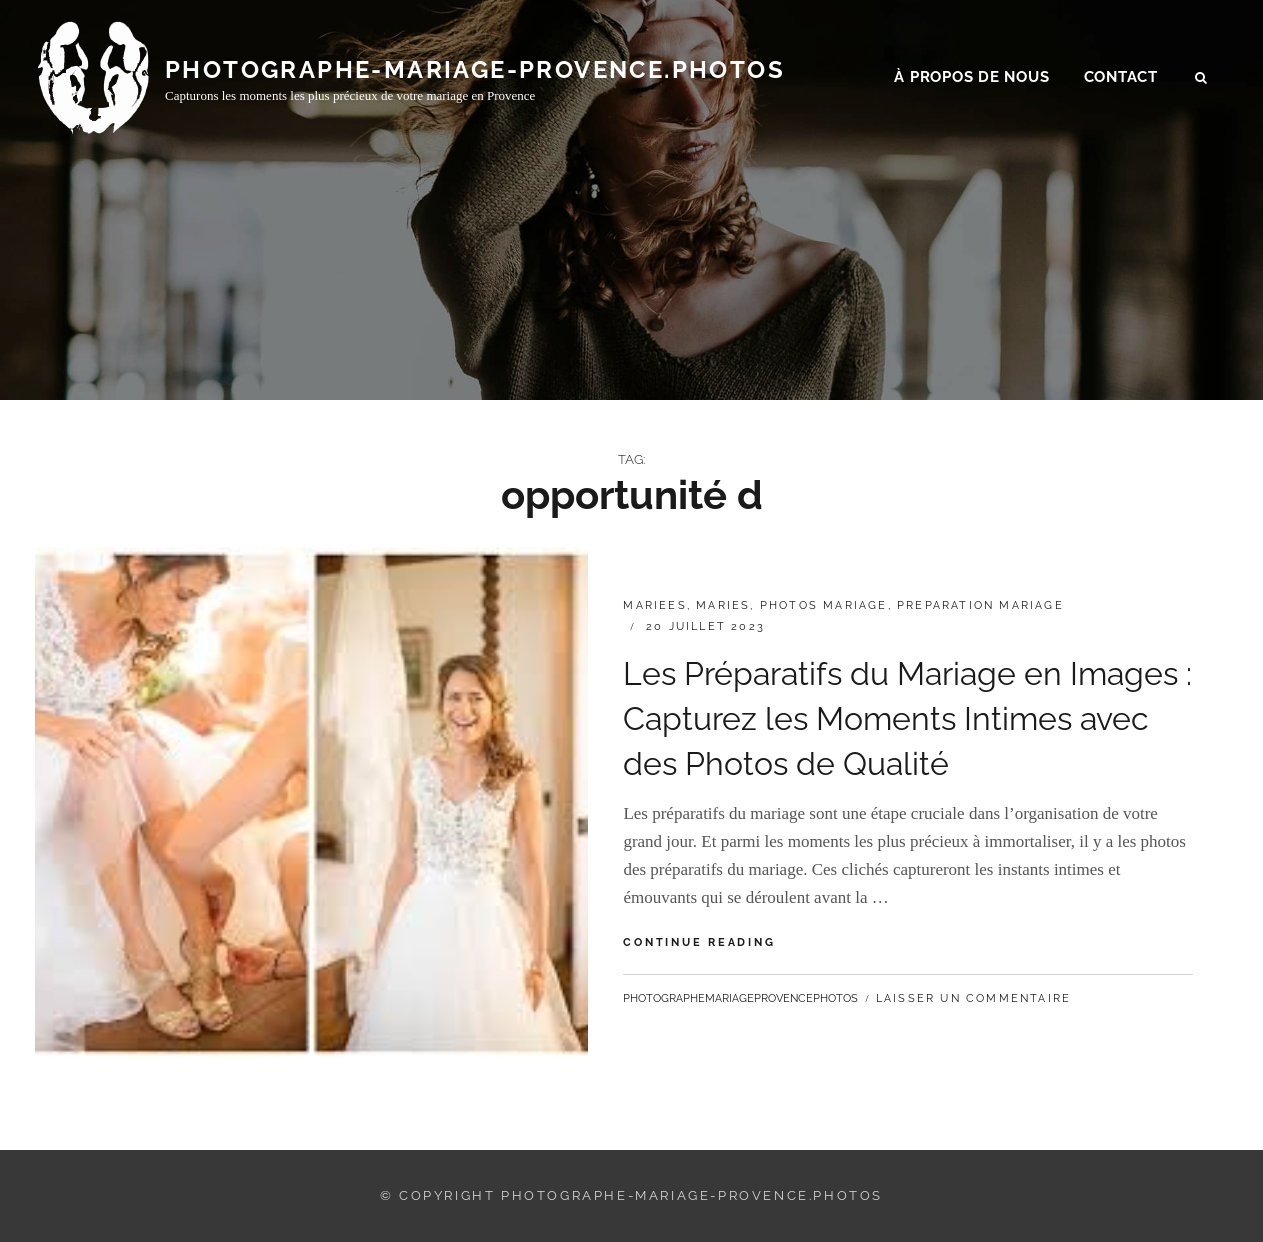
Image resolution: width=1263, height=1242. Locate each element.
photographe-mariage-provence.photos (475, 72)
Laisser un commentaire (973, 998)
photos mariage (824, 605)
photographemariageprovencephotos (740, 998)
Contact (1121, 81)
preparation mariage (980, 605)
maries (723, 605)
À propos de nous (971, 81)
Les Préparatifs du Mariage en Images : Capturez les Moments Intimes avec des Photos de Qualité (907, 718)
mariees (654, 605)
